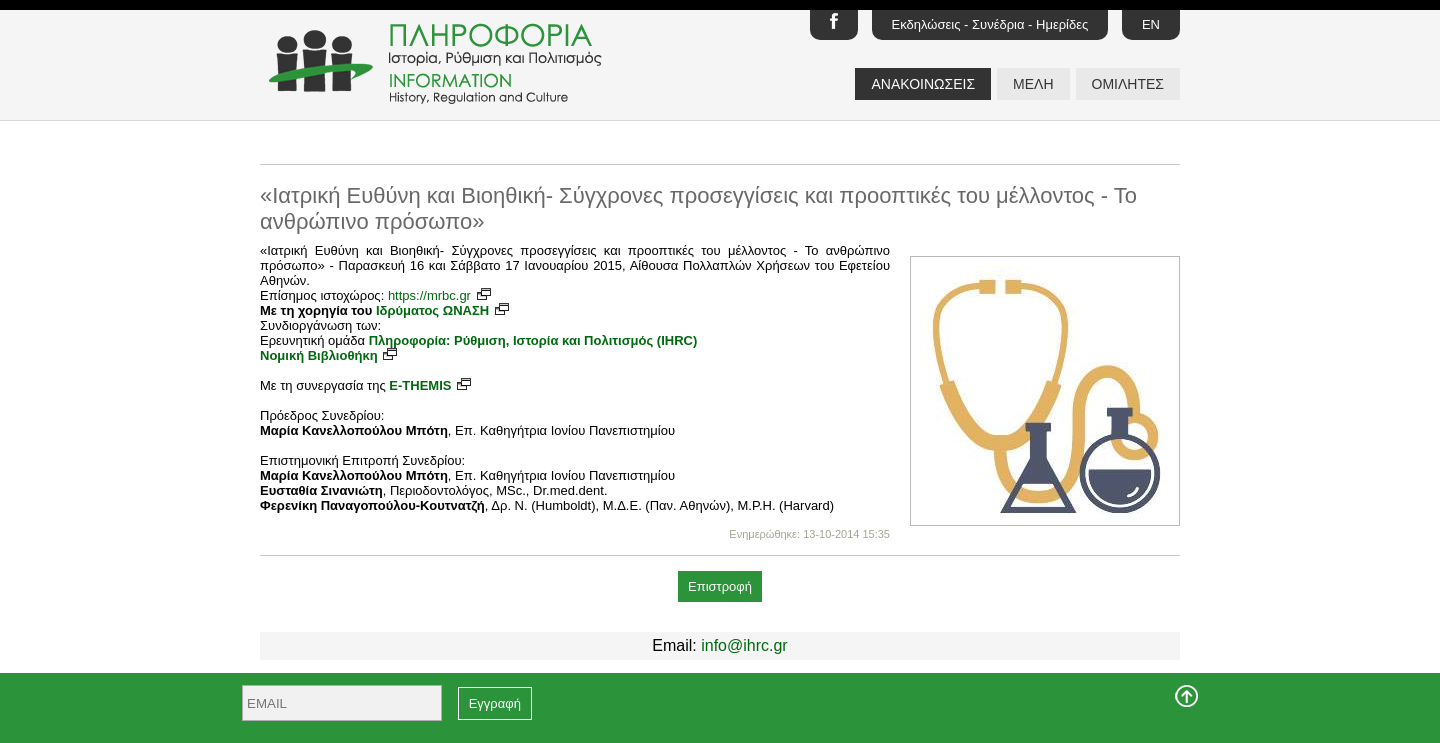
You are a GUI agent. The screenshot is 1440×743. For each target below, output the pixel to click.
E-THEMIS (431, 385)
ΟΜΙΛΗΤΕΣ (1128, 84)
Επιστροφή (720, 586)
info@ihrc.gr (744, 645)
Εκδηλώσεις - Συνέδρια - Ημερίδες (990, 24)
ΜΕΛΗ (1033, 84)
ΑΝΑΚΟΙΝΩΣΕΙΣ (923, 84)
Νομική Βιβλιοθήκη (329, 355)
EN (1151, 24)
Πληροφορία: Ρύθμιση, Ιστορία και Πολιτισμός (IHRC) (533, 340)
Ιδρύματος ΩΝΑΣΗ (443, 310)
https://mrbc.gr (440, 295)
